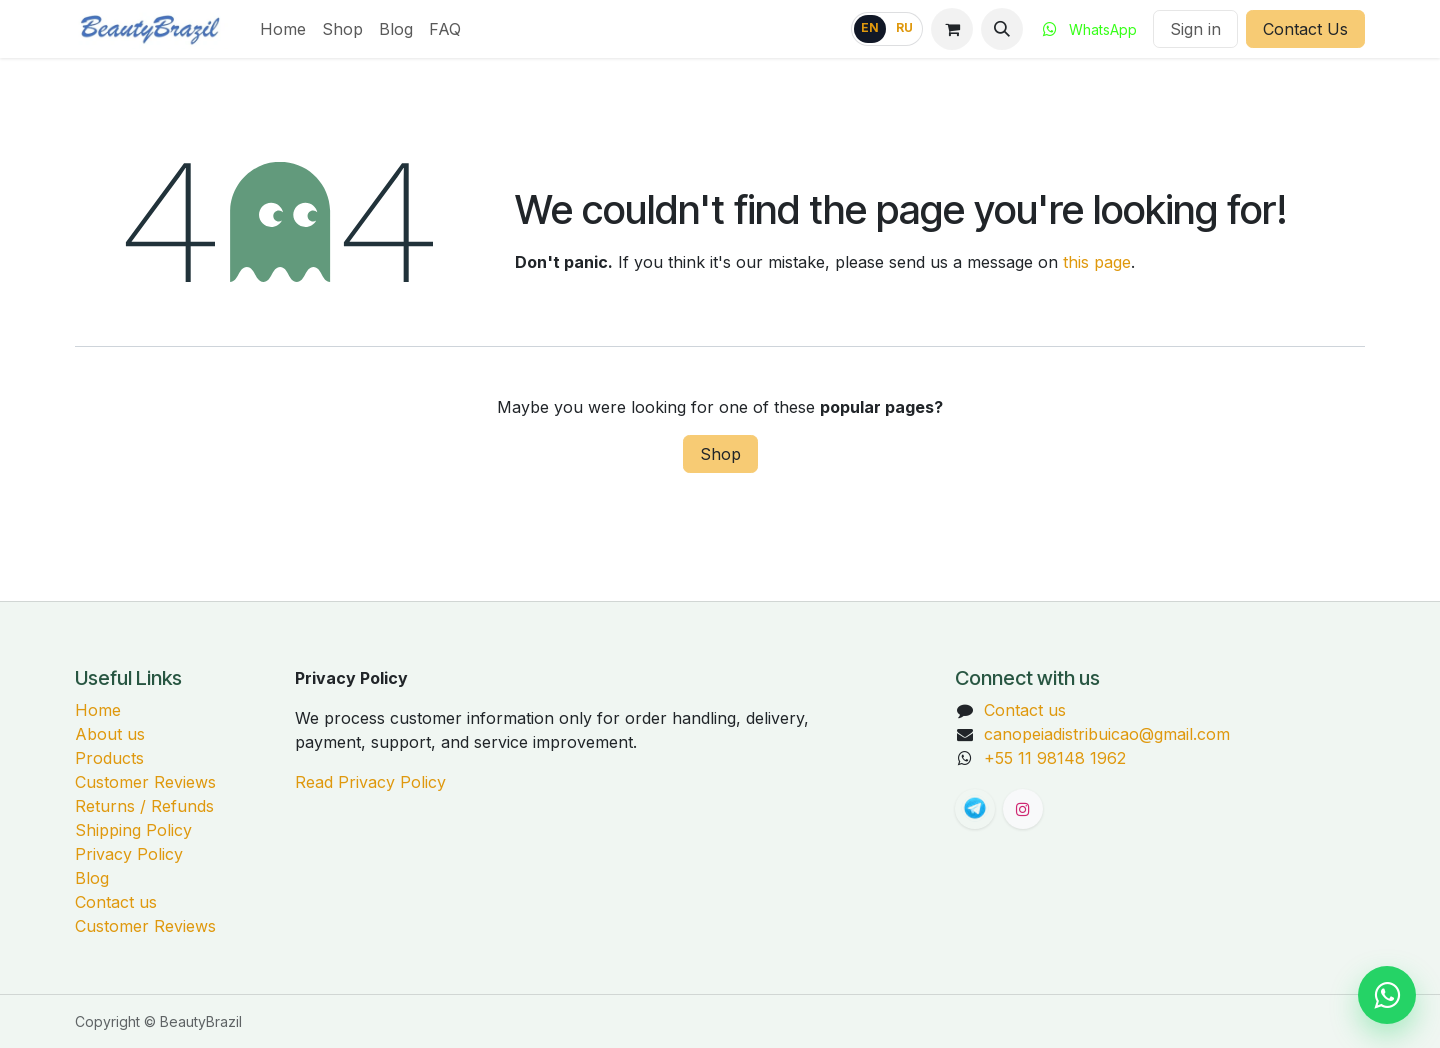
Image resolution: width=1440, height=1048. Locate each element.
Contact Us (1305, 29)
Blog (92, 878)
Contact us (116, 902)
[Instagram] (1023, 809)
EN (870, 28)
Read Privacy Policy (370, 782)
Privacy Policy (129, 854)
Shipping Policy (133, 830)
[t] (975, 809)
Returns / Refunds (144, 806)
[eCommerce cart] (952, 29)
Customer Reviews (145, 782)
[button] (1002, 29)
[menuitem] (283, 29)
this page (1097, 262)
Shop (720, 454)
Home (98, 710)
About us (110, 734)
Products (109, 758)
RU (904, 28)
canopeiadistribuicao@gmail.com (1107, 734)
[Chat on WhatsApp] (1387, 995)
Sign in (1195, 29)
